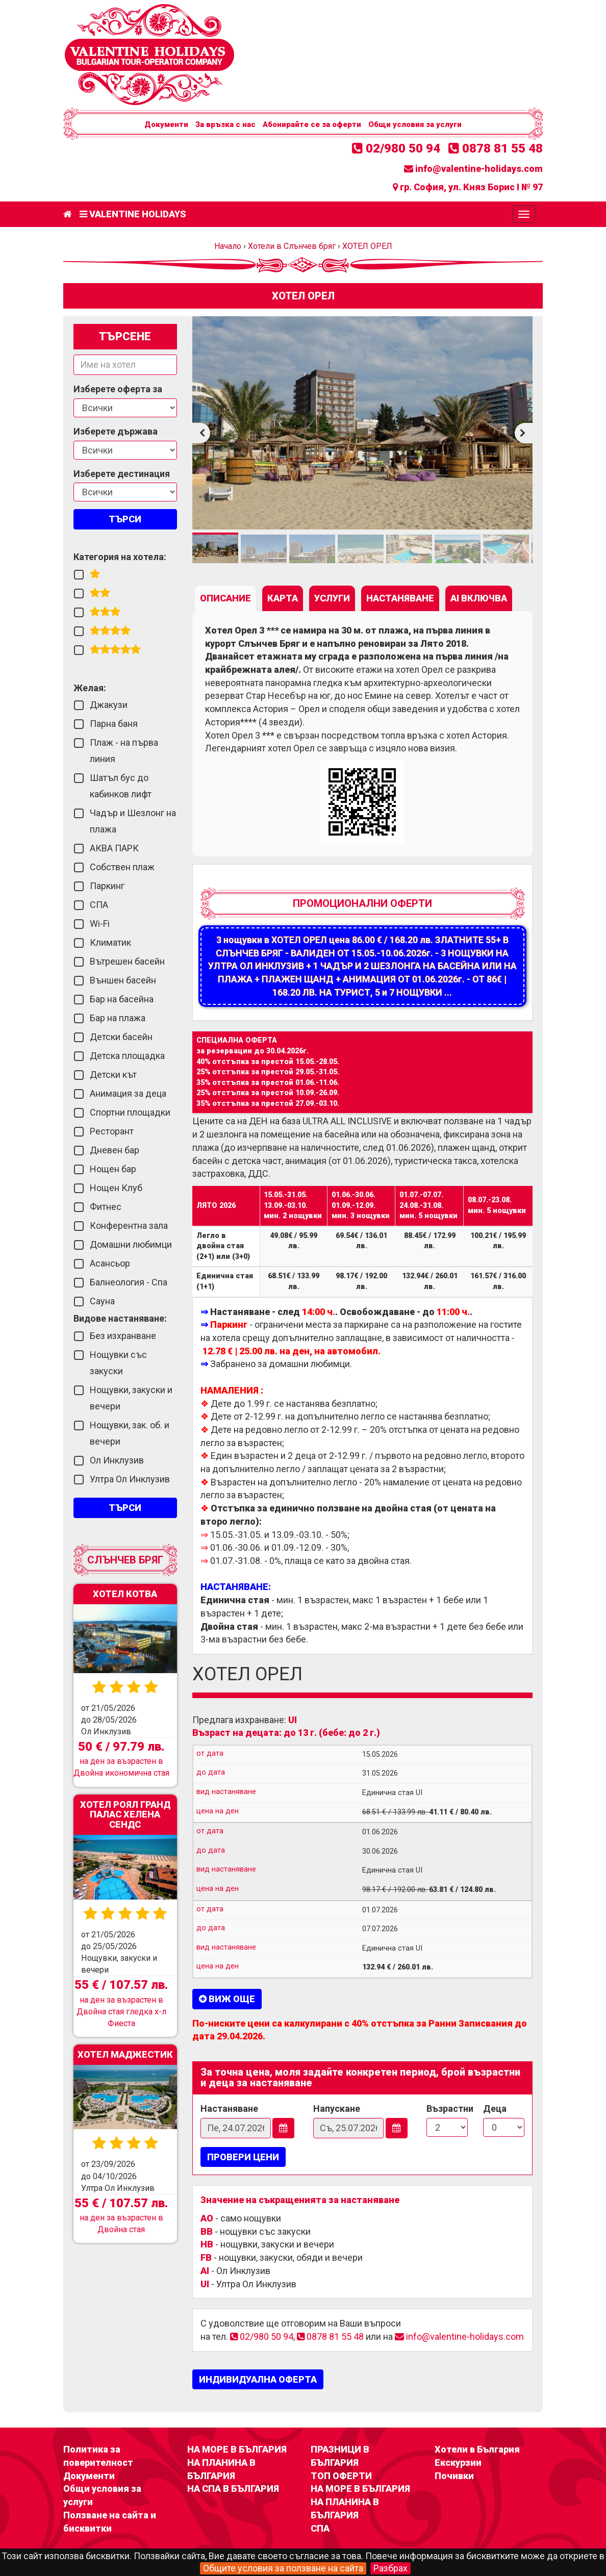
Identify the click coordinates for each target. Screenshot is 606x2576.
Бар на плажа (117, 1018)
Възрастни (447, 2108)
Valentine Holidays (133, 214)
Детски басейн (121, 1036)
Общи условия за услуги (415, 124)
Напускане (336, 2108)
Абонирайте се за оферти (312, 124)
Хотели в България (477, 2449)
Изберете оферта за (117, 389)
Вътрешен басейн (127, 961)
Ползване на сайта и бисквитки (109, 2522)
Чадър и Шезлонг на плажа (133, 821)
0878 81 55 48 (495, 148)
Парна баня (114, 723)
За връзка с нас (225, 124)
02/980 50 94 (396, 148)
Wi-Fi (100, 923)
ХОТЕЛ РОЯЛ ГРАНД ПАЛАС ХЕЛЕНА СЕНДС (125, 1814)
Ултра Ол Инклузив (130, 1479)
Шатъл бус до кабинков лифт (121, 785)
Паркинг (107, 885)
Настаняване (229, 2108)
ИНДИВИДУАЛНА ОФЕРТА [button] (258, 2379)
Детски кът (113, 1074)
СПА (99, 904)
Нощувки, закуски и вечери (131, 1397)
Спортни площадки (130, 1112)
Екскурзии (458, 2462)
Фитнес (105, 1206)
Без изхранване (123, 1335)
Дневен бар (114, 1150)
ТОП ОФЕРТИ (341, 2475)
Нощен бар (113, 1169)
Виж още (227, 1998)
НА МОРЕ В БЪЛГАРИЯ (237, 2449)
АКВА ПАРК (114, 848)
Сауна (102, 1301)
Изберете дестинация (121, 473)
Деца (495, 2108)
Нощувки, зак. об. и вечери (129, 1433)
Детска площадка (127, 1055)
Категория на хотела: (119, 556)
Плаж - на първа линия (124, 750)
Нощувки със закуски (118, 1362)
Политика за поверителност (98, 2456)
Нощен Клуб (116, 1187)
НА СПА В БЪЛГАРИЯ (233, 2488)
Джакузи (109, 704)
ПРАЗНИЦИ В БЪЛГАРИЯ (340, 2456)
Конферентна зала (129, 1225)
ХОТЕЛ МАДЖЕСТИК (125, 2054)
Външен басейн (123, 980)
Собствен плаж (122, 867)
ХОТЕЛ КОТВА (125, 1593)
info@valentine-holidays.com (473, 168)
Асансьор (110, 1263)
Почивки (454, 2475)
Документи (166, 124)
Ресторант (112, 1131)
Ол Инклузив (117, 1460)
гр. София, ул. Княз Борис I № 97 (468, 187)
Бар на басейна (122, 999)
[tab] (225, 598)
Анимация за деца (128, 1093)
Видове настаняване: (120, 1318)
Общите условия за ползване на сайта (283, 2568)
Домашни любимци (131, 1244)
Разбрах (390, 2568)
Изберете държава (115, 431)
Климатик (110, 942)
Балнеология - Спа (128, 1282)
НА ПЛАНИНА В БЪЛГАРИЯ (221, 2469)
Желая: (89, 688)
